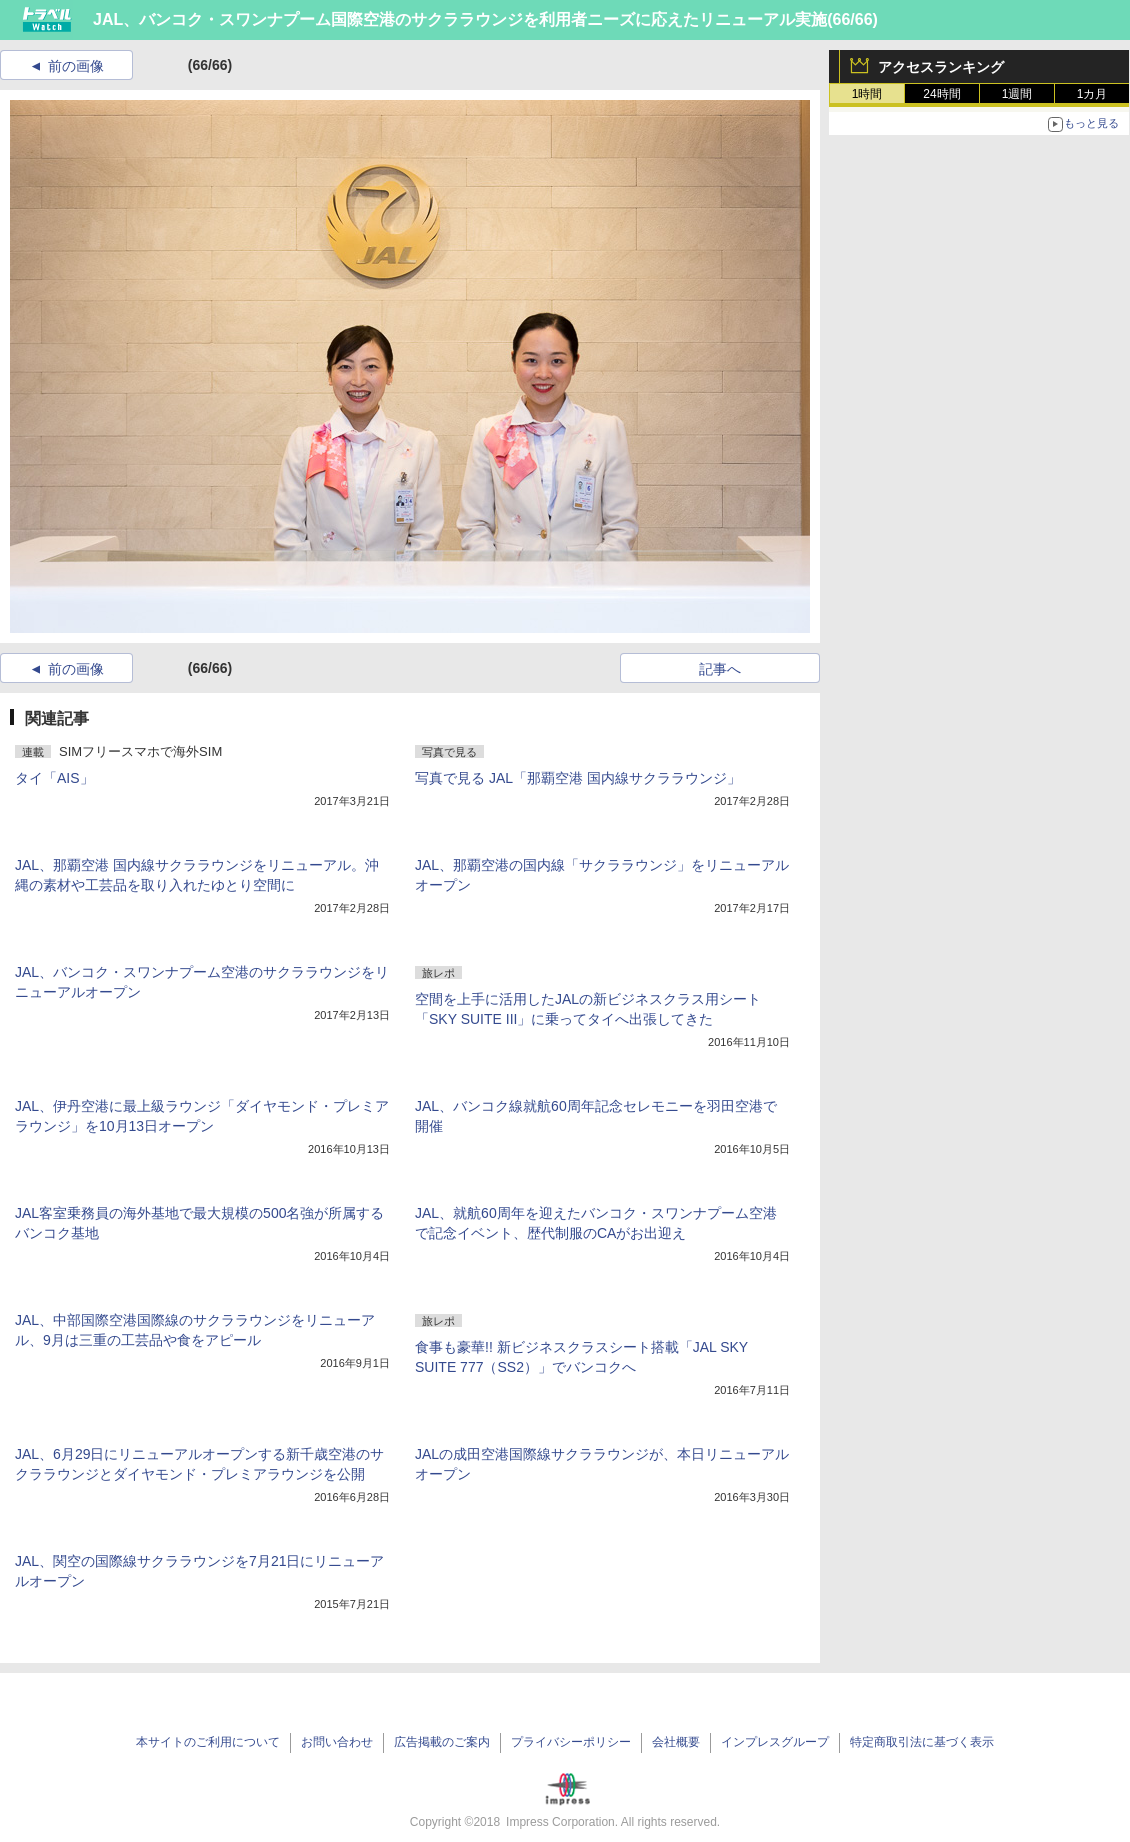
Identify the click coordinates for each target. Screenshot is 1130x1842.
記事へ (720, 669)
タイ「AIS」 (54, 778)
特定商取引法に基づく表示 (922, 1742)
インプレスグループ (775, 1742)
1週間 (1017, 94)
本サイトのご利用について (208, 1742)
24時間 (941, 94)
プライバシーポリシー (571, 1742)
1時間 (867, 94)
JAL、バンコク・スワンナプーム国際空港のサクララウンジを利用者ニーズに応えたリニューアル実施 (460, 19)
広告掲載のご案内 (442, 1742)
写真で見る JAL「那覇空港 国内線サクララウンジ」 (578, 778)
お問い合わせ (337, 1742)
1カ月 (1092, 94)
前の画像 (76, 66)
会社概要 (676, 1742)
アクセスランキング (941, 67)
